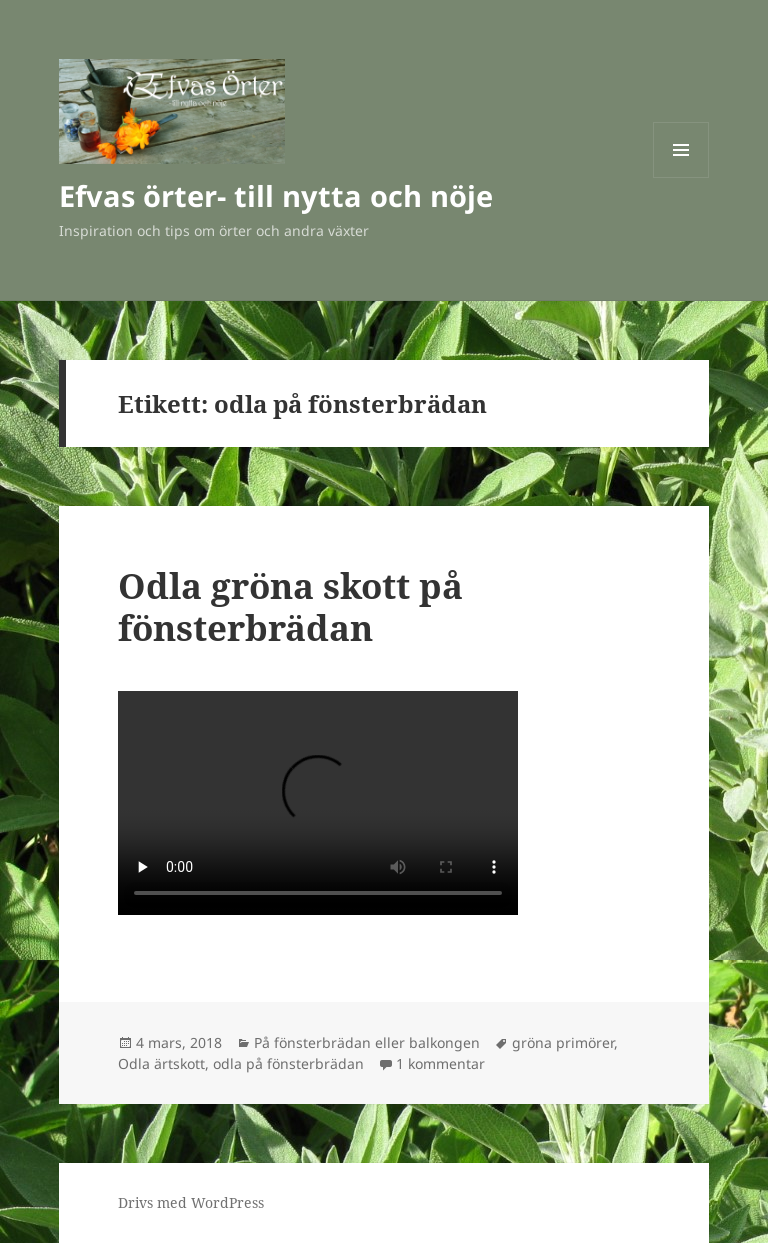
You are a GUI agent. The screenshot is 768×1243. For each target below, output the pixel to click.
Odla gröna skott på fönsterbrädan (290, 606)
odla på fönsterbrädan (288, 1063)
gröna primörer (563, 1042)
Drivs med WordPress (191, 1202)
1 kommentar (440, 1063)
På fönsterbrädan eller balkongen (367, 1042)
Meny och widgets (681, 177)
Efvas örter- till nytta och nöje (276, 195)
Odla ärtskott (161, 1063)
